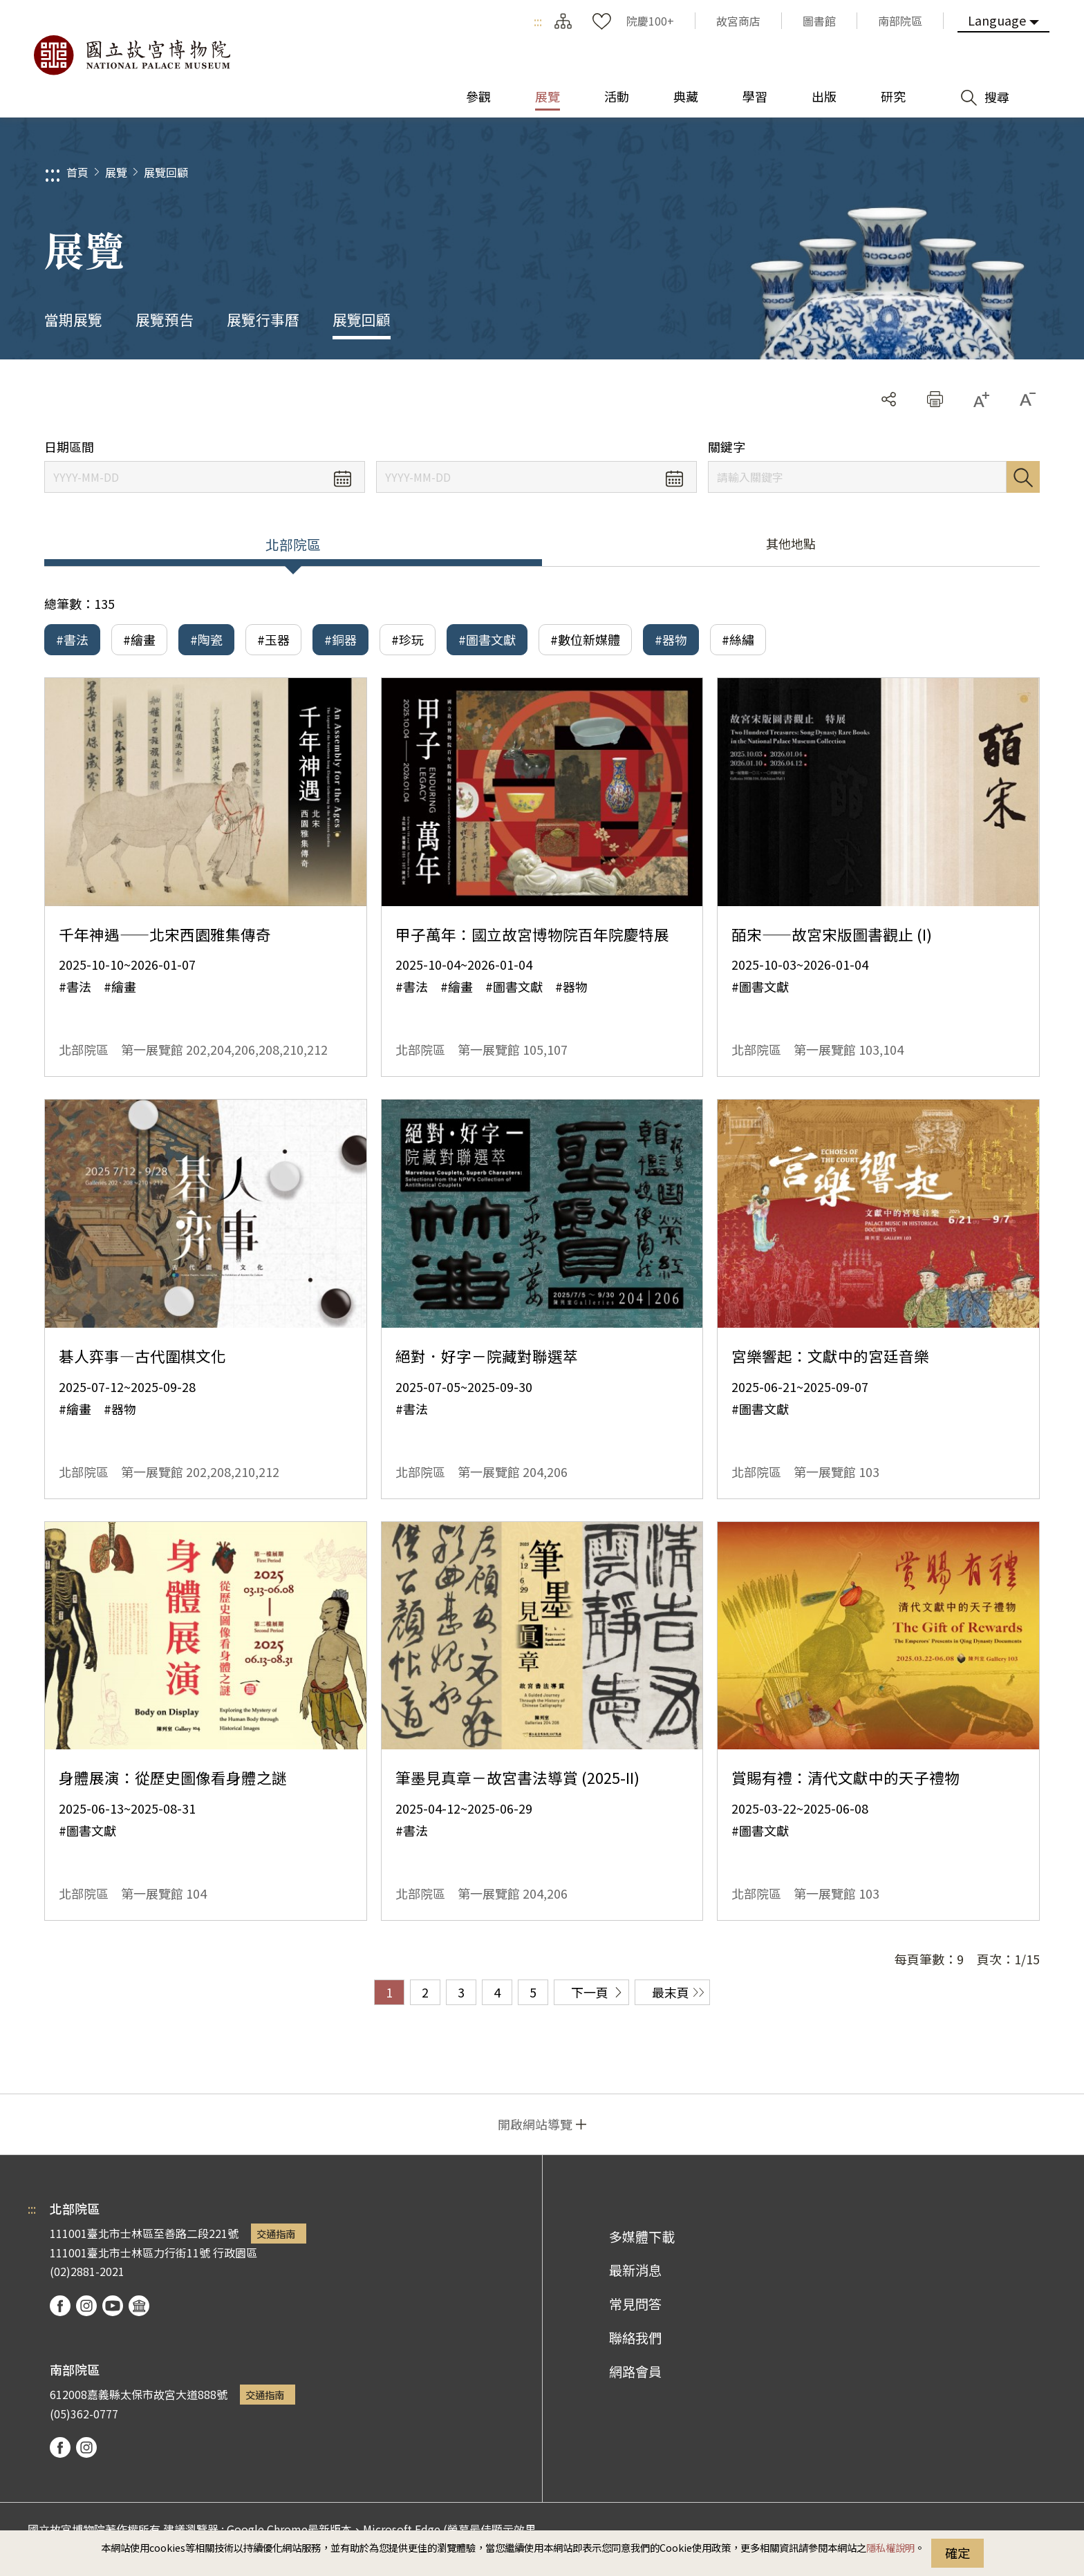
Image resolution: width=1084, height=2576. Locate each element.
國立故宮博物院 (131, 55)
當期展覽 (73, 319)
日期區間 (69, 446)
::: (538, 21)
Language (997, 20)
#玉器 (273, 639)
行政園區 (235, 2252)
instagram (86, 2305)
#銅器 (340, 639)
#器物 (671, 639)
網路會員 (635, 2371)
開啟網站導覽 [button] (535, 2124)
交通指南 (275, 2233)
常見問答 (635, 2303)
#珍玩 (407, 639)
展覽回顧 (166, 172)
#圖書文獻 (487, 639)
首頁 (77, 172)
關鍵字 (726, 446)
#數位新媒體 (585, 639)
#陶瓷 (206, 639)
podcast (139, 2305)
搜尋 (1023, 477)
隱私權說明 (890, 2547)
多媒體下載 (642, 2236)
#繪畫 (139, 639)
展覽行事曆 (263, 319)
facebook (60, 2305)
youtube (112, 2305)
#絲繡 (738, 639)
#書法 (72, 639)
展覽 (116, 172)
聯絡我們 (635, 2337)
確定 (957, 2552)
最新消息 (635, 2269)
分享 (889, 399)
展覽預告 (165, 319)
